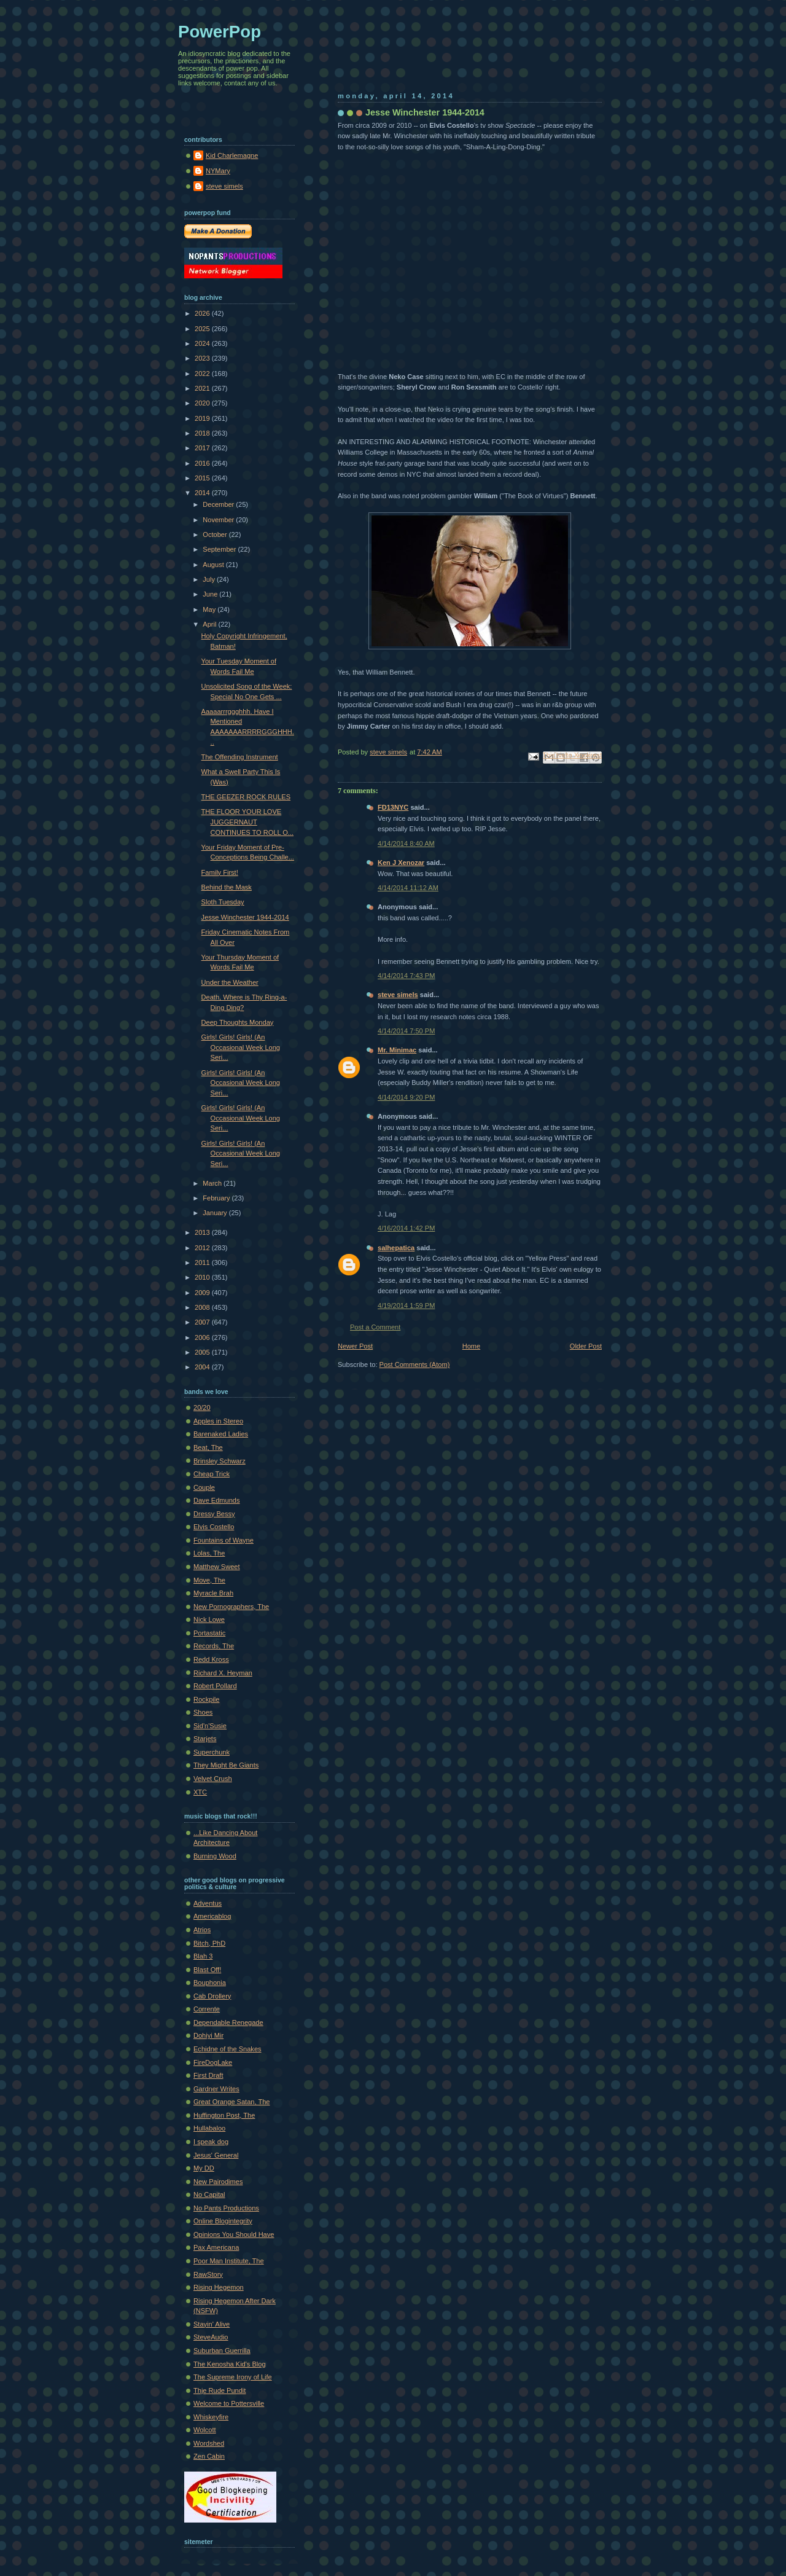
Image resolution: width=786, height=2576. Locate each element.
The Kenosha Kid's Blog (229, 2364)
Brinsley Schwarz (219, 1461)
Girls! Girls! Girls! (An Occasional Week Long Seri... (240, 1047)
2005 (203, 1352)
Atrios (202, 1929)
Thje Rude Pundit (219, 2390)
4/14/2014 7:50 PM (406, 1031)
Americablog (212, 1916)
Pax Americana (216, 2247)
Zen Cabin (209, 2456)
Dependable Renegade (228, 2022)
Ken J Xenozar (401, 862)
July (210, 579)
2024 (203, 343)
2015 (203, 478)
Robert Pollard (215, 1685)
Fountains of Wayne (223, 1540)
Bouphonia (209, 1982)
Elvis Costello (213, 1526)
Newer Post (355, 1346)
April (210, 624)
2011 (203, 1262)
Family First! (219, 872)
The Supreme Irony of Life (232, 2377)
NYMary (218, 170)
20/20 (202, 1407)
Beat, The (208, 1447)
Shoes (202, 1712)
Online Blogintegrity (222, 2221)
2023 (203, 358)
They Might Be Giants (226, 1765)
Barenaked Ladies (220, 1434)
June (211, 594)
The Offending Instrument (239, 757)
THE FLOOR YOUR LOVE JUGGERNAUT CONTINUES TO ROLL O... (247, 822)
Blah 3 (202, 1956)
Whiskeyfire (210, 2417)
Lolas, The (209, 1553)
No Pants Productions (226, 2208)
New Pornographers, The (231, 1606)
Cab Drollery (212, 1996)
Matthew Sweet (216, 1566)
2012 (203, 1247)
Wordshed (208, 2443)
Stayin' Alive (211, 2324)
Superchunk (211, 1752)
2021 (203, 388)
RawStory (208, 2274)
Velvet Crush (212, 1778)
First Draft (208, 2075)
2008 (203, 1307)
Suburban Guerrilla (222, 2350)
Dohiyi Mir (208, 2035)
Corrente (206, 2009)
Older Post (586, 1346)
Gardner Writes (216, 2089)
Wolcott (204, 2429)
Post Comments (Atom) (414, 1364)
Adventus (207, 1903)
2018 (203, 433)
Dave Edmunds (216, 1500)
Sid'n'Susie (210, 1725)
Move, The (209, 1580)
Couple (204, 1487)
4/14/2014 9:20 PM (406, 1097)
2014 (203, 492)
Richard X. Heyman (222, 1673)
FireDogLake (212, 2062)
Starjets (204, 1738)
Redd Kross (211, 1659)
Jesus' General (215, 2155)
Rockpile (206, 1699)
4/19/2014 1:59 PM (406, 1305)
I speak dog (210, 2141)
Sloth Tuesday (222, 902)
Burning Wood (214, 1856)
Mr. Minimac (397, 1050)
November (219, 519)
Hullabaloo (209, 2128)
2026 (203, 313)
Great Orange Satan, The (231, 2101)
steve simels (398, 994)
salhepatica (396, 1247)
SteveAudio (210, 2337)
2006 (203, 1337)
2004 (203, 1367)
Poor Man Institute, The (228, 2261)
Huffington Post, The (224, 2115)
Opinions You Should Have (233, 2234)
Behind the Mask (226, 887)
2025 (203, 328)
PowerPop (219, 31)
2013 (203, 1232)
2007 (203, 1322)
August (214, 564)
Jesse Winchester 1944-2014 (245, 917)
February (217, 1198)
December (219, 504)
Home (471, 1346)
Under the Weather (230, 982)
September (220, 549)
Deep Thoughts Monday (237, 1022)
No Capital (209, 2194)
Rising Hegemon (218, 2287)
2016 (203, 463)
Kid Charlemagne (232, 155)
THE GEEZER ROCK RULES (245, 797)
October (215, 534)
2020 (203, 403)
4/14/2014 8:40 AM (406, 843)
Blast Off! (207, 1969)
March (213, 1183)
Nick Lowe (209, 1619)
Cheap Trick (211, 1474)
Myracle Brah (213, 1593)
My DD (203, 2168)
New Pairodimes (218, 2181)
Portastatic (209, 1633)
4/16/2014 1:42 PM (406, 1228)
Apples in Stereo (218, 1421)
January (215, 1212)
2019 (203, 418)
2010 (203, 1277)
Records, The (213, 1646)
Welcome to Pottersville (228, 2403)
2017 (203, 448)
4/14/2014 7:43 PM (406, 975)
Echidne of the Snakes (227, 2049)
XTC (200, 1792)
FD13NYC (393, 807)
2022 (203, 373)
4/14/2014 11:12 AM (408, 887)
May (210, 609)
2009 (203, 1292)
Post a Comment (375, 1327)
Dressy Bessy (214, 1513)
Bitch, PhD (209, 1943)
